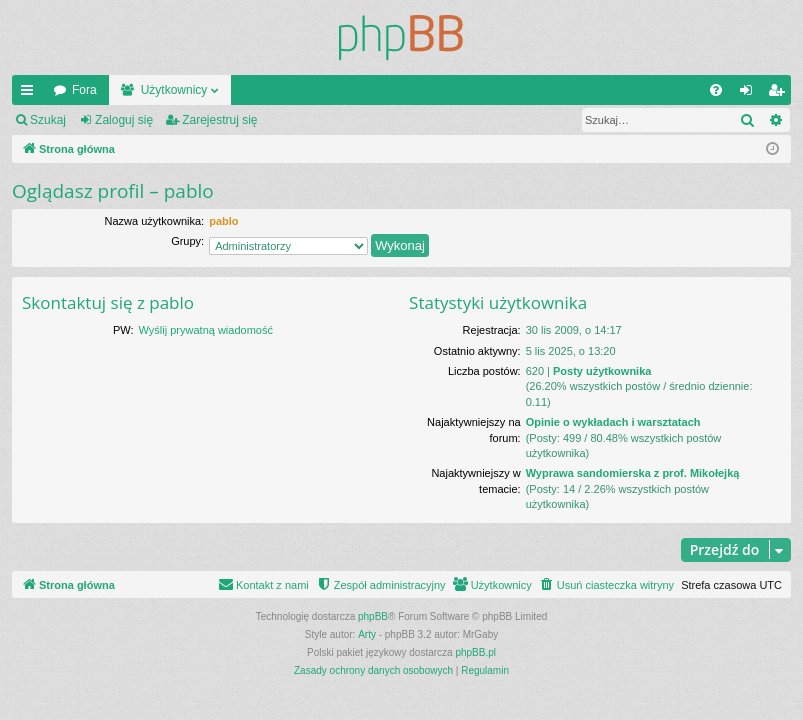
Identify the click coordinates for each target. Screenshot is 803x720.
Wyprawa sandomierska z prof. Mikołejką (633, 473)
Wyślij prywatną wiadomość (206, 330)
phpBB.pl (475, 652)
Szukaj (48, 120)
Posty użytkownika (602, 371)
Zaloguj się (124, 120)
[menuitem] (716, 90)
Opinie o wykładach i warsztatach (613, 422)
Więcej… (31, 94)
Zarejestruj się (219, 120)
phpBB (373, 616)
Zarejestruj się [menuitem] (780, 94)
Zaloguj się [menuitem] (750, 94)
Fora (84, 90)
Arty (367, 634)
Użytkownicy (174, 90)
